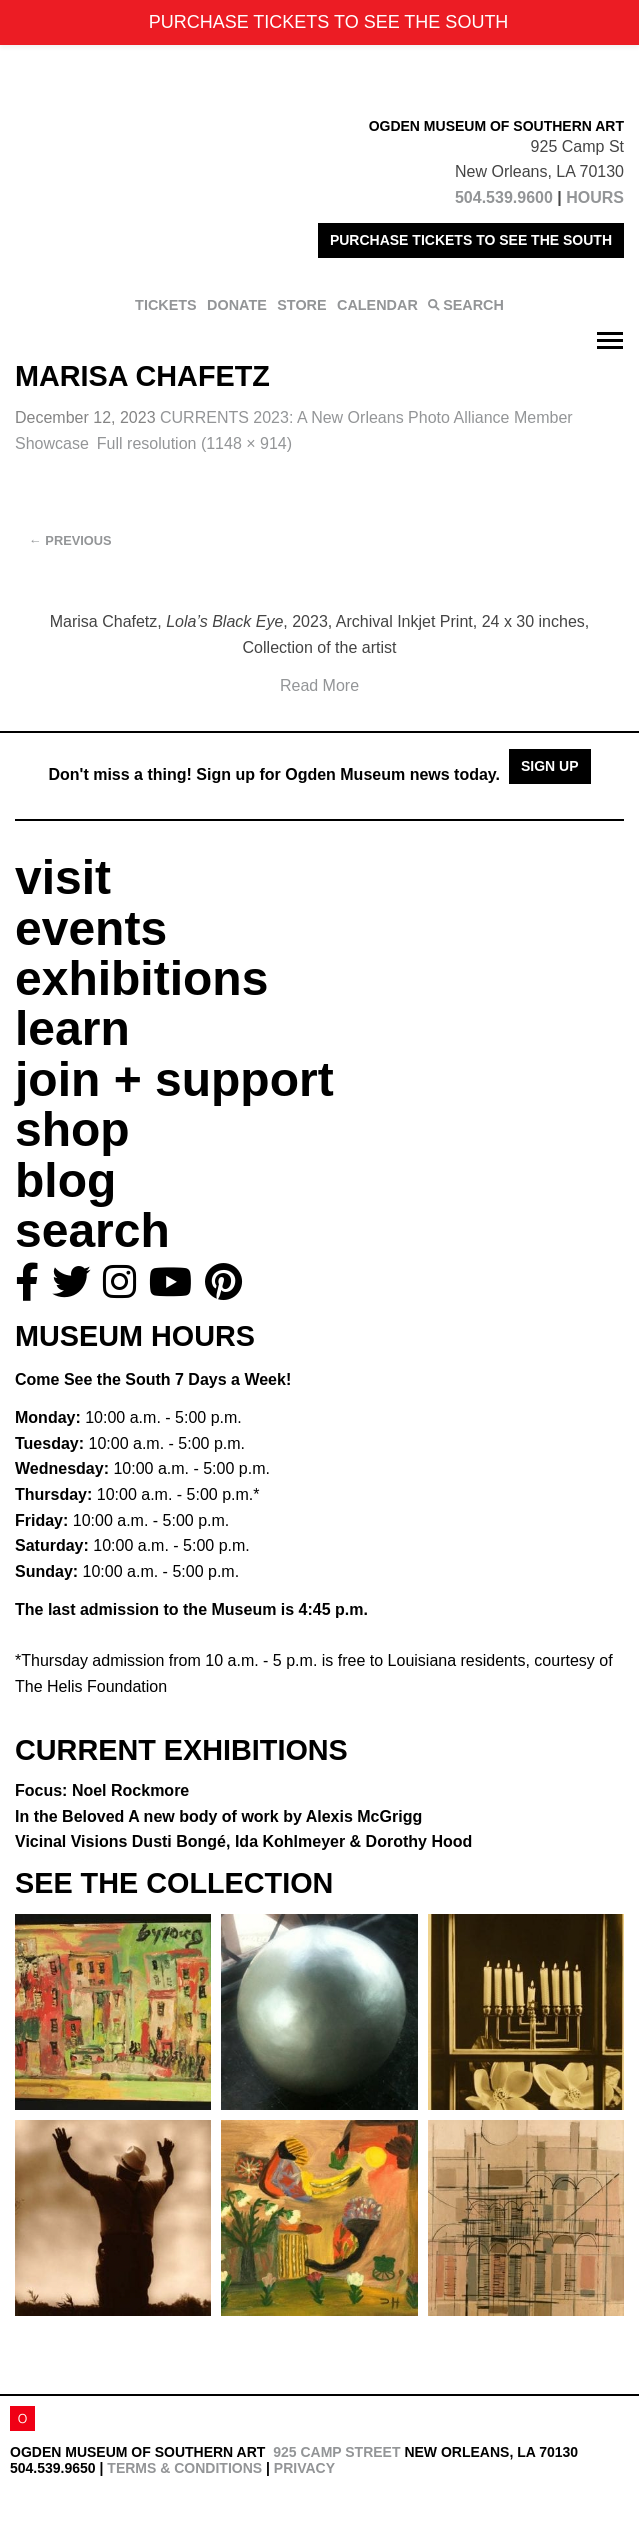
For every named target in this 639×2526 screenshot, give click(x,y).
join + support (174, 1079)
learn (72, 1028)
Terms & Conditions (184, 2468)
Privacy (304, 2468)
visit (63, 877)
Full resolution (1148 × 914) (194, 443)
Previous (70, 540)
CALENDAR (377, 305)
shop (72, 1129)
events (91, 928)
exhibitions (141, 978)
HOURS (595, 197)
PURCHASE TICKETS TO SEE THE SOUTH (471, 240)
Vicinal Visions (243, 1841)
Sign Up (550, 766)
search (92, 1230)
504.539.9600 (504, 197)
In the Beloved (218, 1816)
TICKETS (166, 305)
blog (65, 1180)
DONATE (237, 305)
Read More (319, 685)
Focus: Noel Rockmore (102, 1790)
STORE (301, 305)
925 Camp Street (336, 2452)
